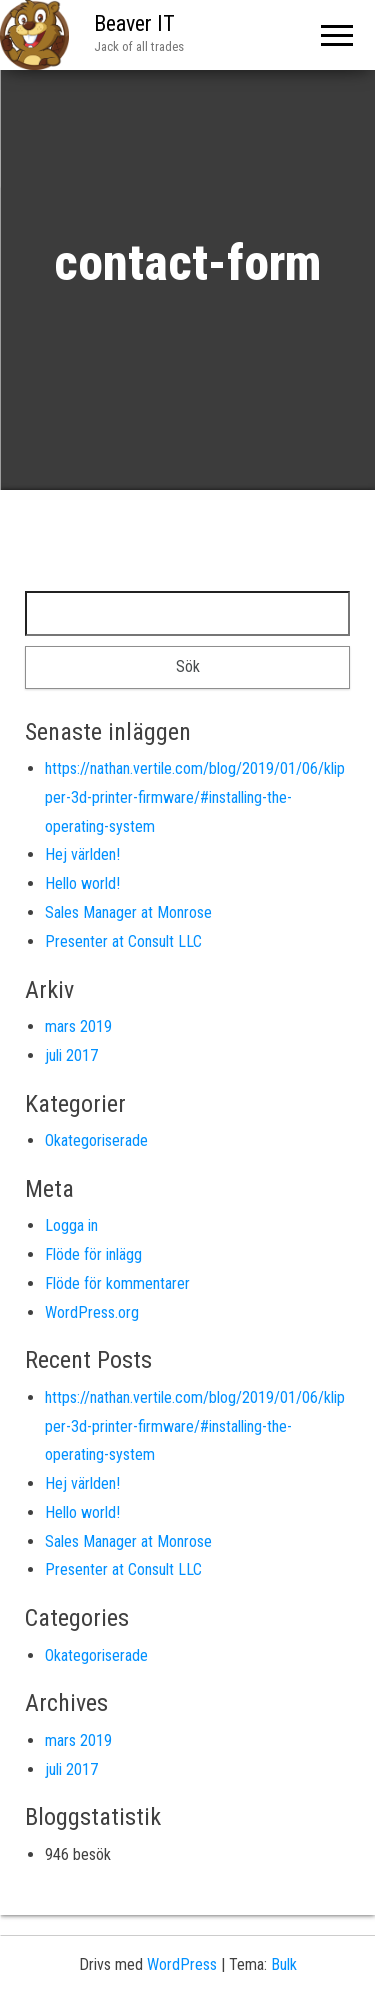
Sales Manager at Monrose (128, 912)
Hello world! (82, 883)
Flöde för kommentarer (117, 1283)
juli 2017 (71, 1055)
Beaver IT (134, 23)
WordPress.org (92, 1312)
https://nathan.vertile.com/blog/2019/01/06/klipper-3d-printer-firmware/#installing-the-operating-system (195, 797)
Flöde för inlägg (93, 1254)
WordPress (182, 1964)
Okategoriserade (96, 1140)
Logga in (71, 1225)
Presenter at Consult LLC (123, 941)
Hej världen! (82, 854)
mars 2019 (78, 1026)
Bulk (284, 1964)
